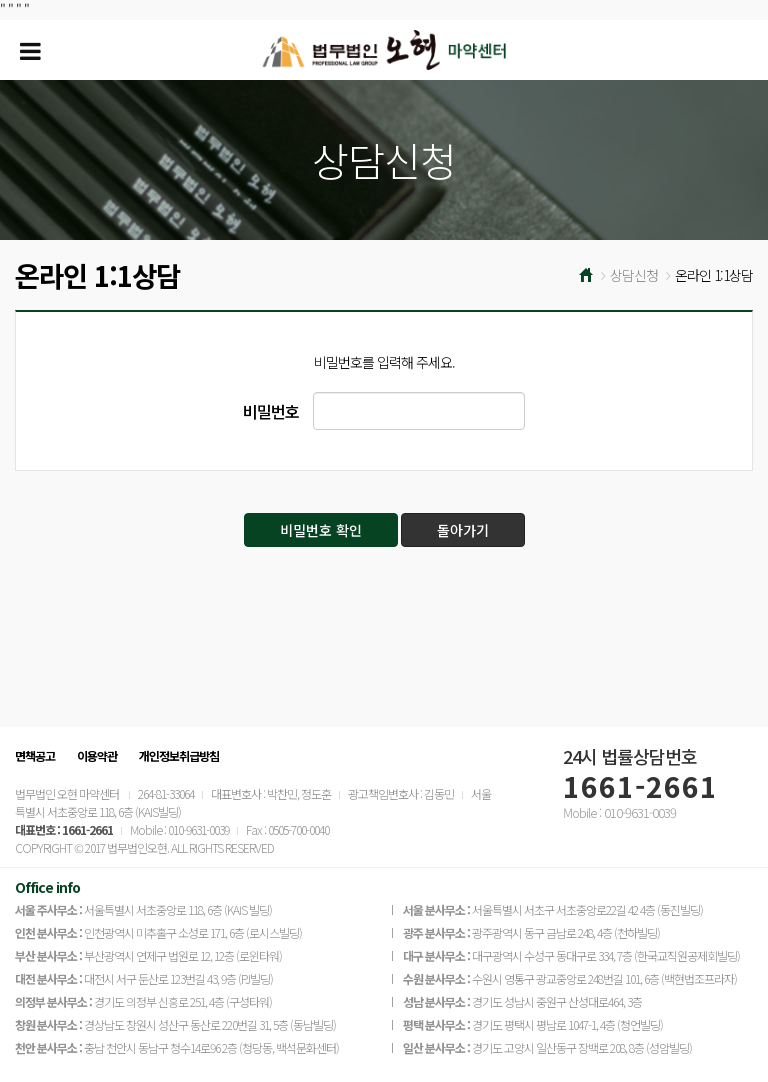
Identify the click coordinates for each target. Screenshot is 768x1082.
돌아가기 (463, 530)
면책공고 (35, 755)
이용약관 (97, 755)
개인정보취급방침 (179, 755)
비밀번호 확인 (321, 530)
